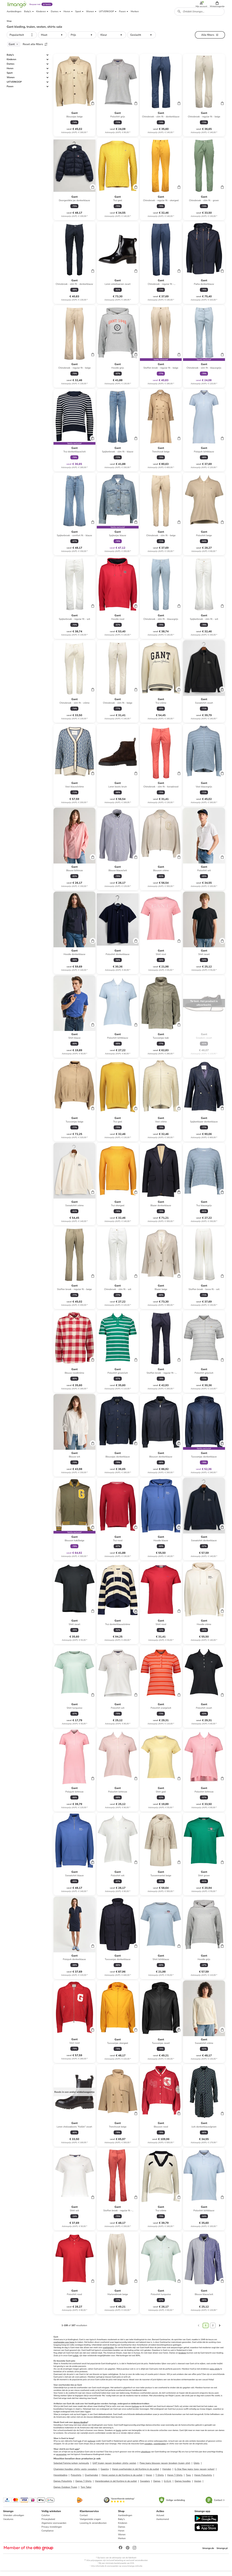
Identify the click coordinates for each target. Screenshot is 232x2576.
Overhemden (91, 2478)
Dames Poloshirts (62, 2484)
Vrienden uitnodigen (14, 2520)
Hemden (166, 2472)
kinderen (182, 2356)
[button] (217, 5)
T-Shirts (159, 2478)
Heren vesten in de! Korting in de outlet (121, 2478)
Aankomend (162, 2523)
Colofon (46, 2520)
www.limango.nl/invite (132, 2570)
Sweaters (145, 2484)
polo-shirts (215, 2372)
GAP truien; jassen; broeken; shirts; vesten (114, 2466)
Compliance (48, 2535)
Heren (10, 72)
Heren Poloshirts (203, 2478)
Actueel (160, 2520)
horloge (135, 2410)
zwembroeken (159, 2447)
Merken (122, 2543)
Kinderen (11, 63)
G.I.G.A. (167, 2484)
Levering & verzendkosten (93, 2527)
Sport (10, 76)
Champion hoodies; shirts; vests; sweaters (75, 2472)
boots (118, 2434)
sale (77, 2452)
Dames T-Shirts (83, 2484)
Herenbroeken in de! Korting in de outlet (116, 2484)
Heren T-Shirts (175, 2478)
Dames (10, 67)
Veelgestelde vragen (90, 2523)
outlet (75, 2359)
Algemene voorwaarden (54, 2527)
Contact (84, 2520)
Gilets (197, 2466)
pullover (91, 2444)
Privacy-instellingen (52, 2531)
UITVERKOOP (14, 85)
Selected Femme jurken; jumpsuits (71, 2466)
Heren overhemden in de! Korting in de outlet (135, 2472)
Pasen (10, 90)
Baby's (10, 58)
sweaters (148, 2447)
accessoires (61, 2458)
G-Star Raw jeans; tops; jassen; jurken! (194, 2472)
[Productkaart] (74, 99)
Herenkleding (60, 2478)
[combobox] (200, 15)
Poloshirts (76, 2478)
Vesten (197, 2484)
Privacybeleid (48, 2523)
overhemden (108, 2351)
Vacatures (9, 2523)
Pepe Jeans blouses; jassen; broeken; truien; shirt (165, 2466)
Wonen (11, 81)
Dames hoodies (183, 2484)
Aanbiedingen (125, 2520)
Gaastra (105, 2472)
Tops (188, 2478)
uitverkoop (145, 2455)
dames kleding (80, 2426)
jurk (79, 2444)
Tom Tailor (86, 2490)
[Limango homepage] (16, 5)
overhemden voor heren (64, 2345)
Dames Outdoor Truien (65, 2490)
